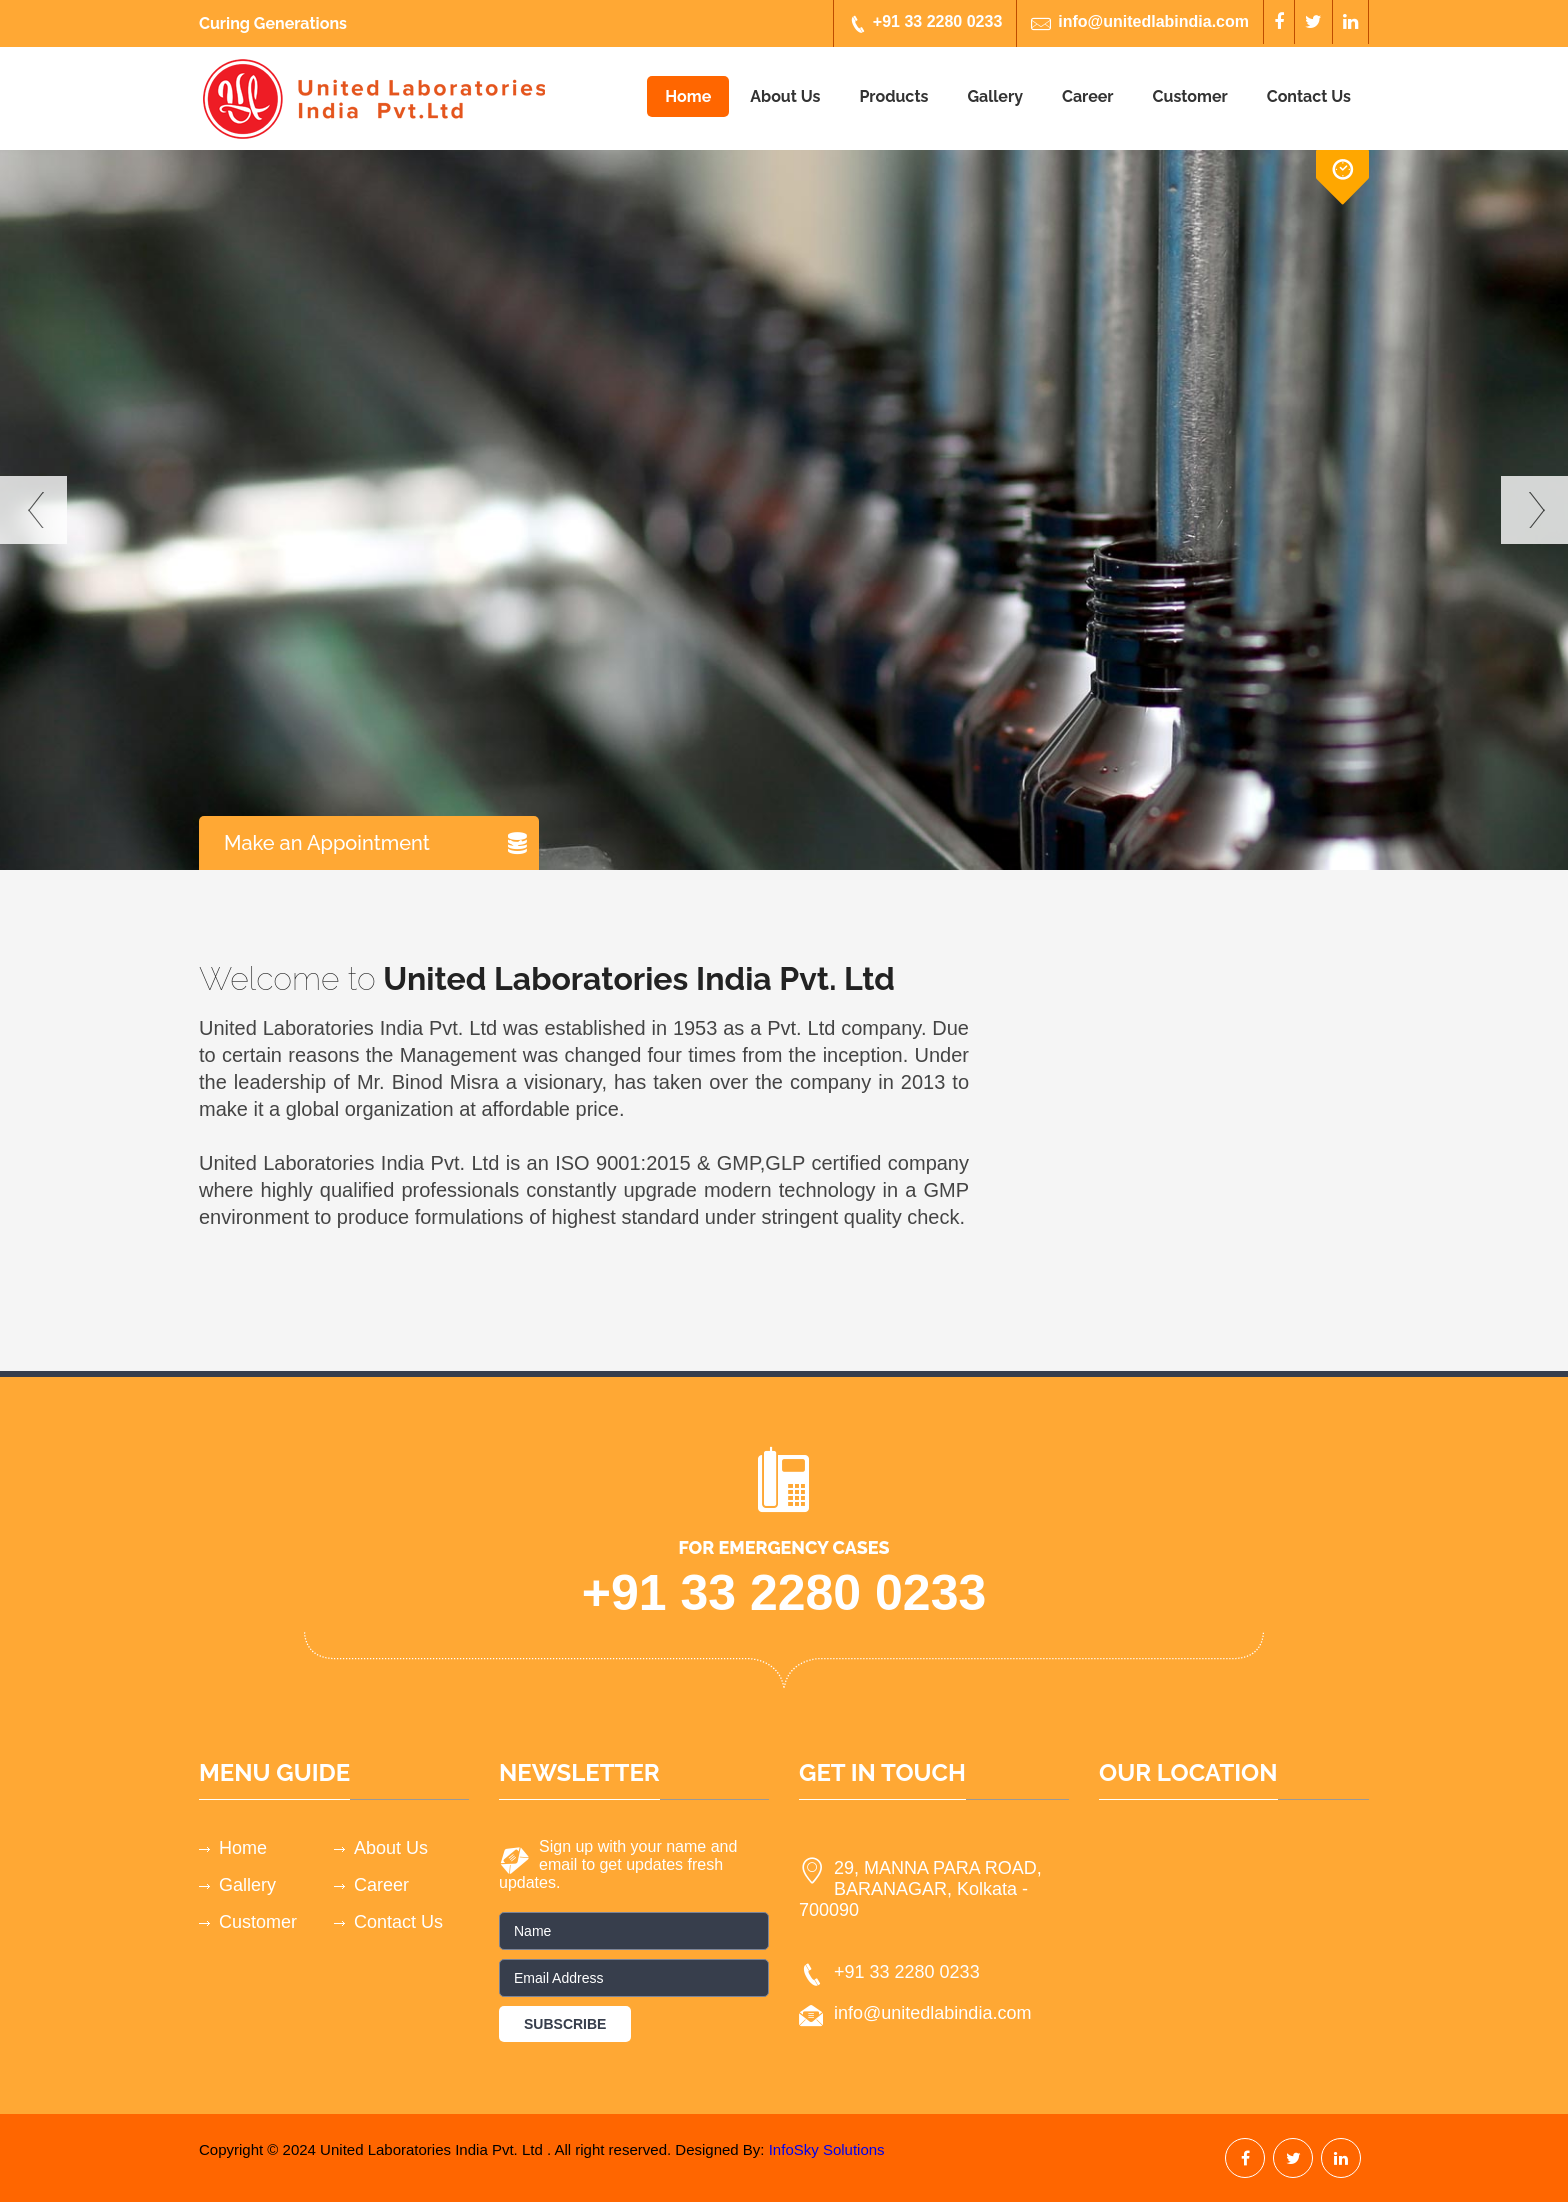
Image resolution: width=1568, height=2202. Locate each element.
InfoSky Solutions (827, 2149)
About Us (785, 96)
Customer (1190, 96)
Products (893, 96)
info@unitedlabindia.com (1140, 23)
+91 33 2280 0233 (925, 23)
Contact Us (1309, 96)
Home (688, 96)
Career (1088, 96)
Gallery (995, 96)
